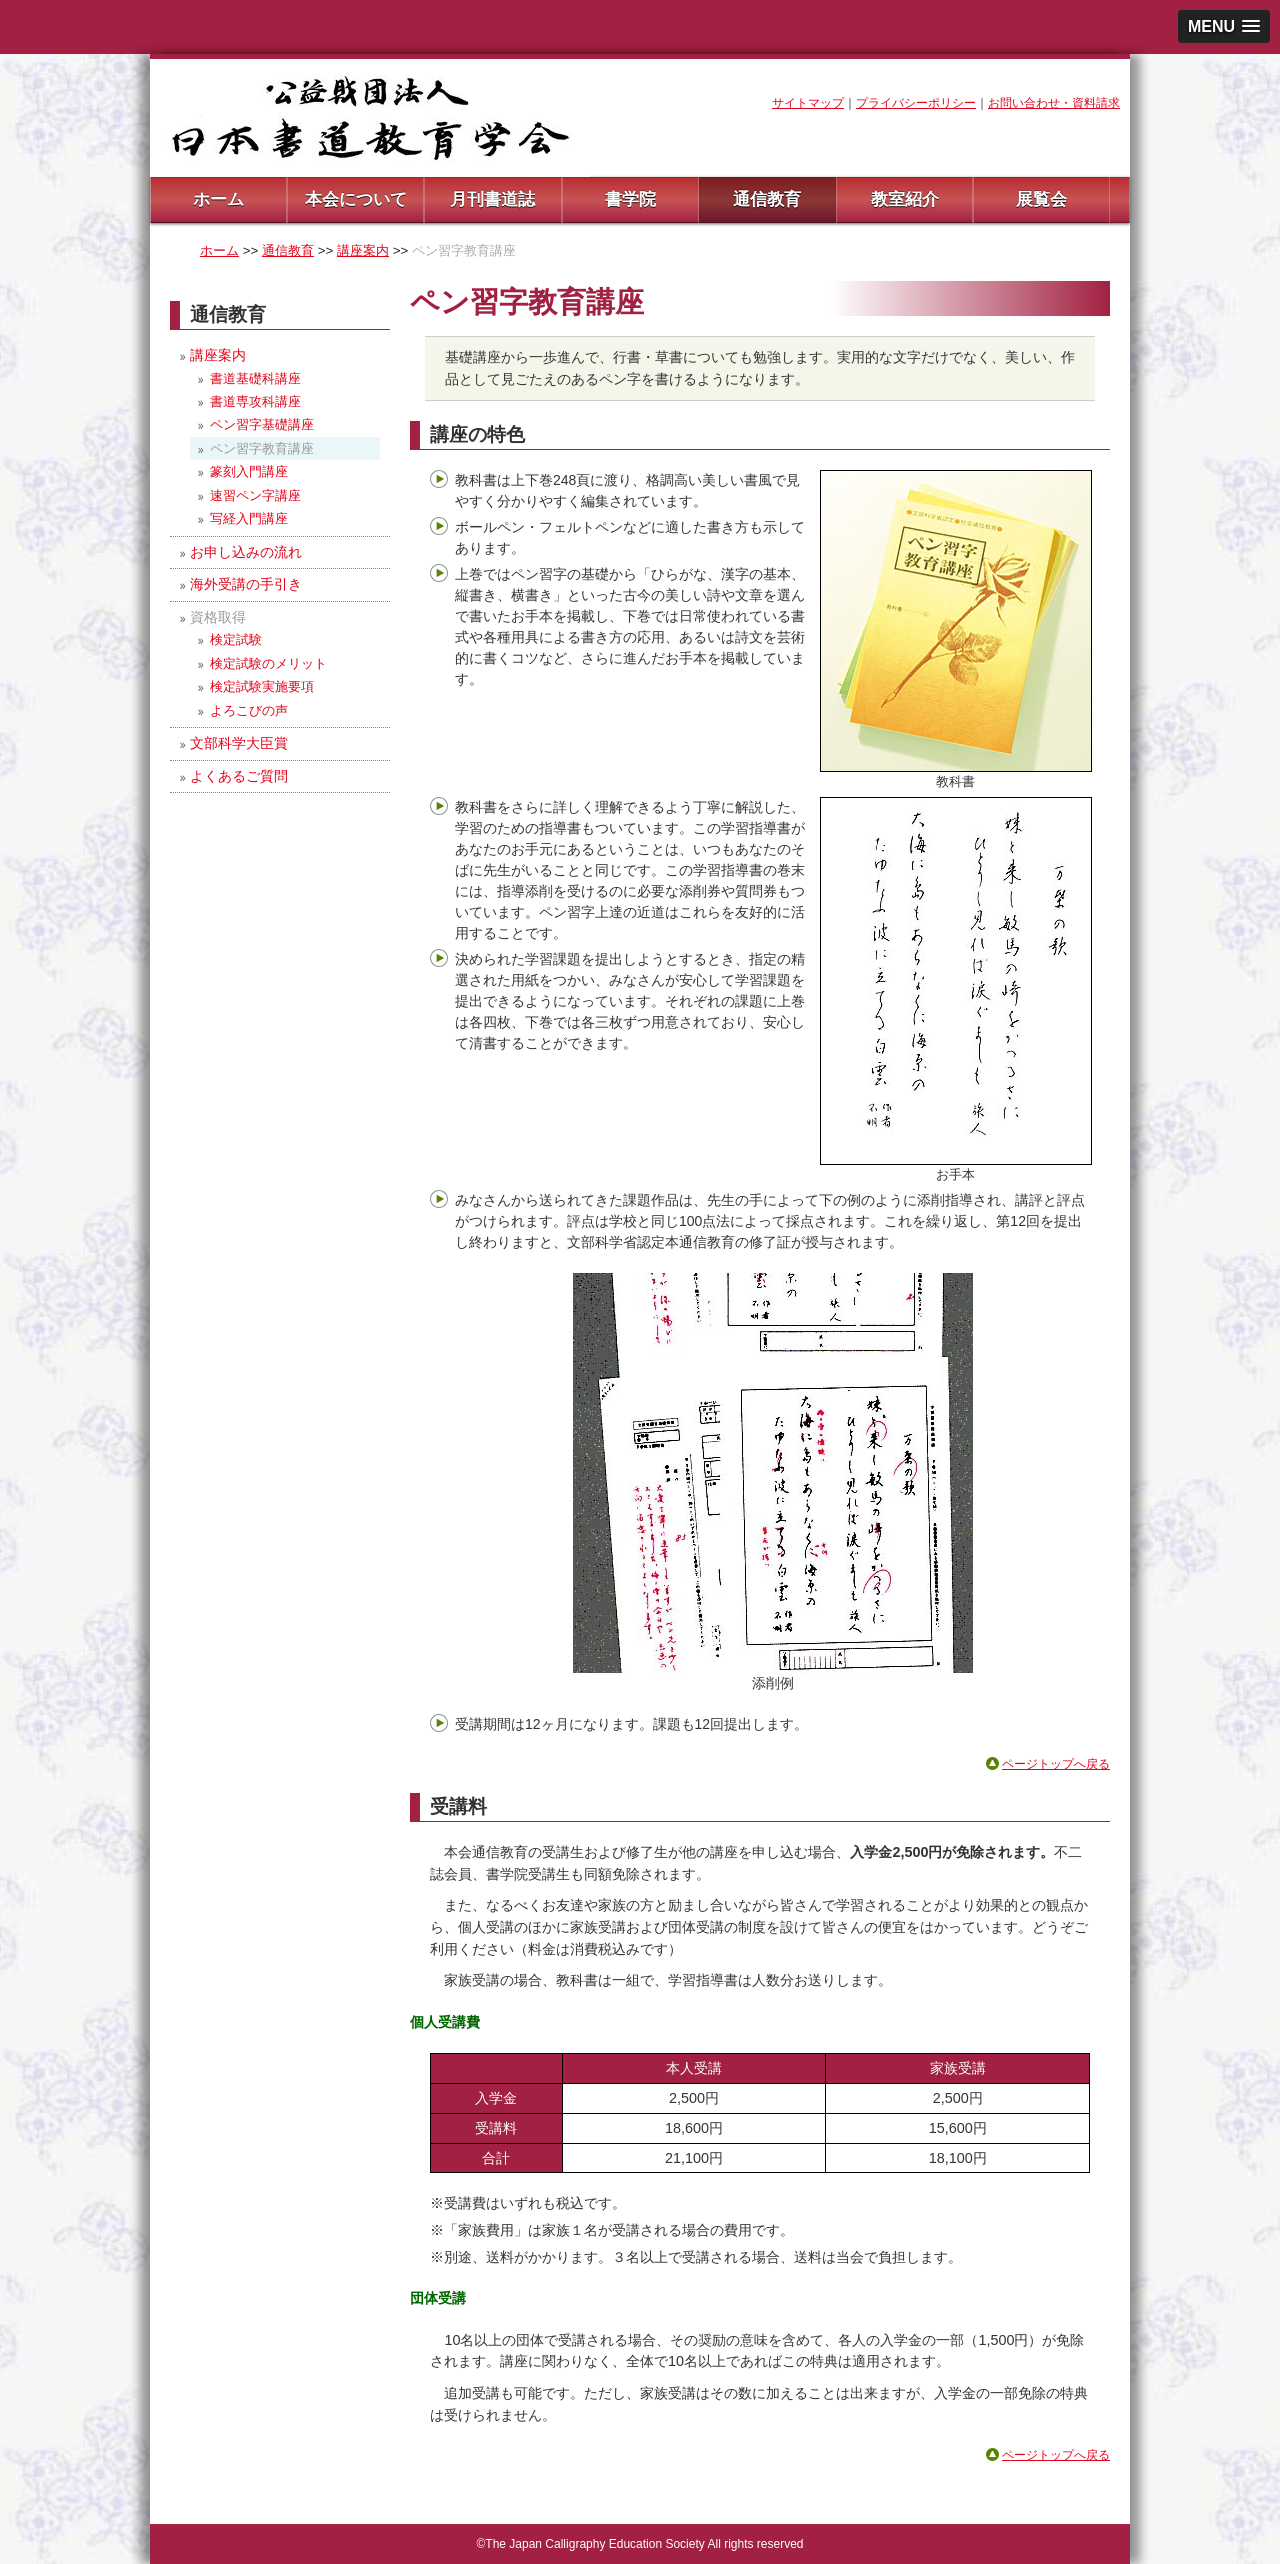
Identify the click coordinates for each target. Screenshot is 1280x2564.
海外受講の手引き (246, 584)
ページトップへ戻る (1056, 1764)
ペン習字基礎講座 (262, 424)
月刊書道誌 (492, 199)
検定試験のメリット (268, 663)
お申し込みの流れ (246, 552)
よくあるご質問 (239, 776)
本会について (356, 199)
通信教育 (767, 199)
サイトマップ (808, 103)
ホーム (218, 199)
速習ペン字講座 (255, 495)
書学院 (630, 199)
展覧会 (1041, 199)
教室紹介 (905, 199)
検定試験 (236, 639)
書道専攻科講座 (255, 401)
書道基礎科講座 (255, 378)
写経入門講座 (249, 518)
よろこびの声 (249, 710)
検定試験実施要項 (262, 686)
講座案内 (363, 250)
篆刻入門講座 (249, 471)
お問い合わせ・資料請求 (1054, 103)
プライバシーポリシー (916, 103)
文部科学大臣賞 (239, 743)
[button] (1224, 26)
